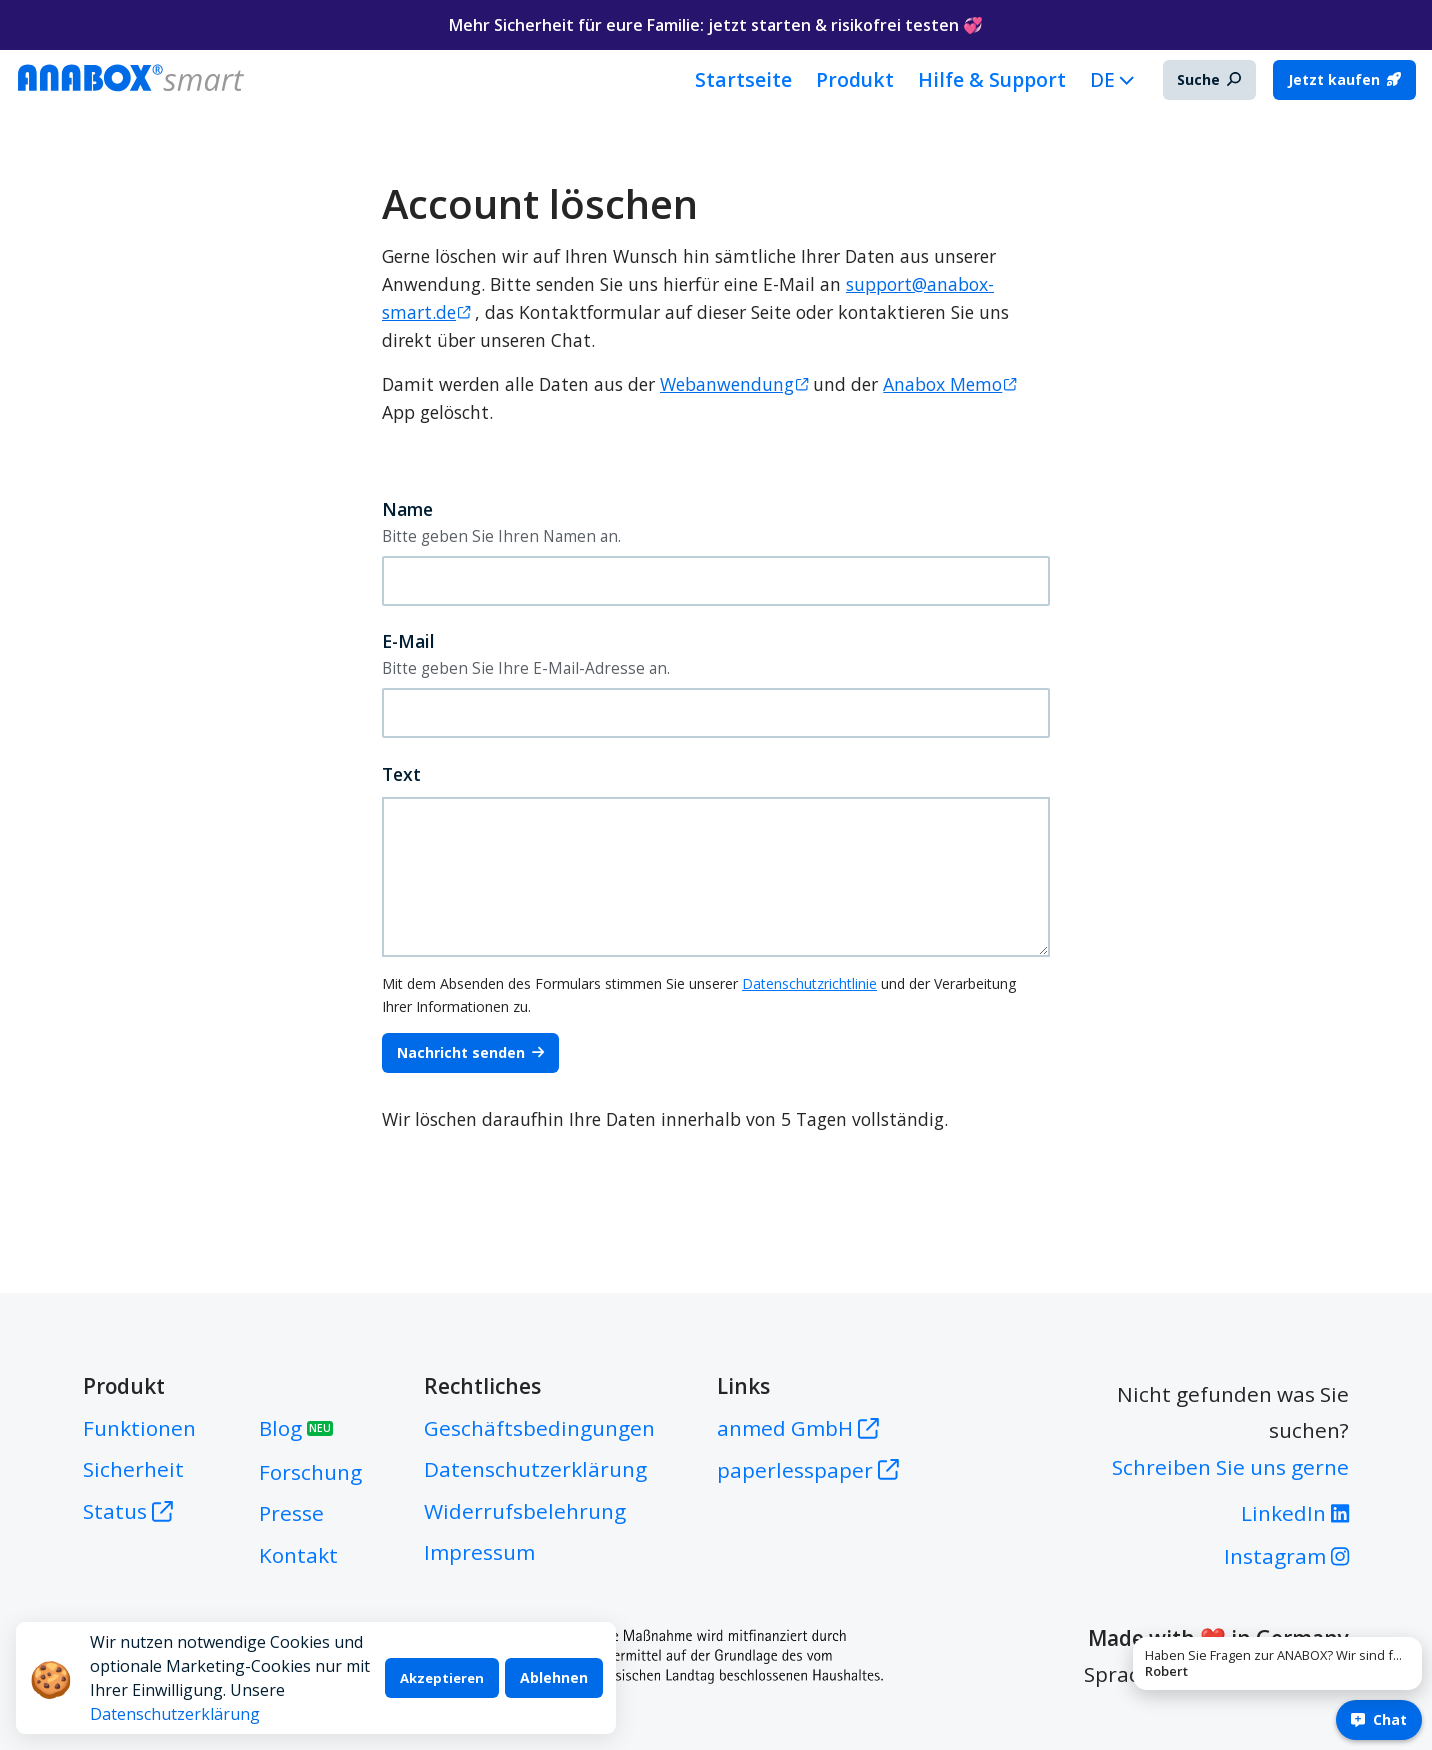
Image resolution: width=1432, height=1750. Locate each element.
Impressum (479, 1552)
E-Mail (408, 641)
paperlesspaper (808, 1470)
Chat (1379, 1719)
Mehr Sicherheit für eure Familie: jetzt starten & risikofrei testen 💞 (716, 25)
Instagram (1286, 1556)
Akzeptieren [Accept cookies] (442, 1678)
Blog (296, 1428)
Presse (291, 1513)
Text (401, 774)
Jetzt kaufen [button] (1344, 79)
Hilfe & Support (992, 79)
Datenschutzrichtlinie (809, 983)
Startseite (743, 79)
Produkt (855, 79)
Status (128, 1511)
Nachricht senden (470, 1052)
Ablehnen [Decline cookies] (554, 1677)
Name (407, 509)
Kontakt (298, 1555)
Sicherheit (133, 1469)
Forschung (310, 1472)
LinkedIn (1295, 1513)
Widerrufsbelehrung (525, 1511)
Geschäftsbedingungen (539, 1428)
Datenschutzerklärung (175, 1714)
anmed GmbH (798, 1428)
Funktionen (139, 1428)
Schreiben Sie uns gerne (1230, 1467)
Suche (1209, 79)
